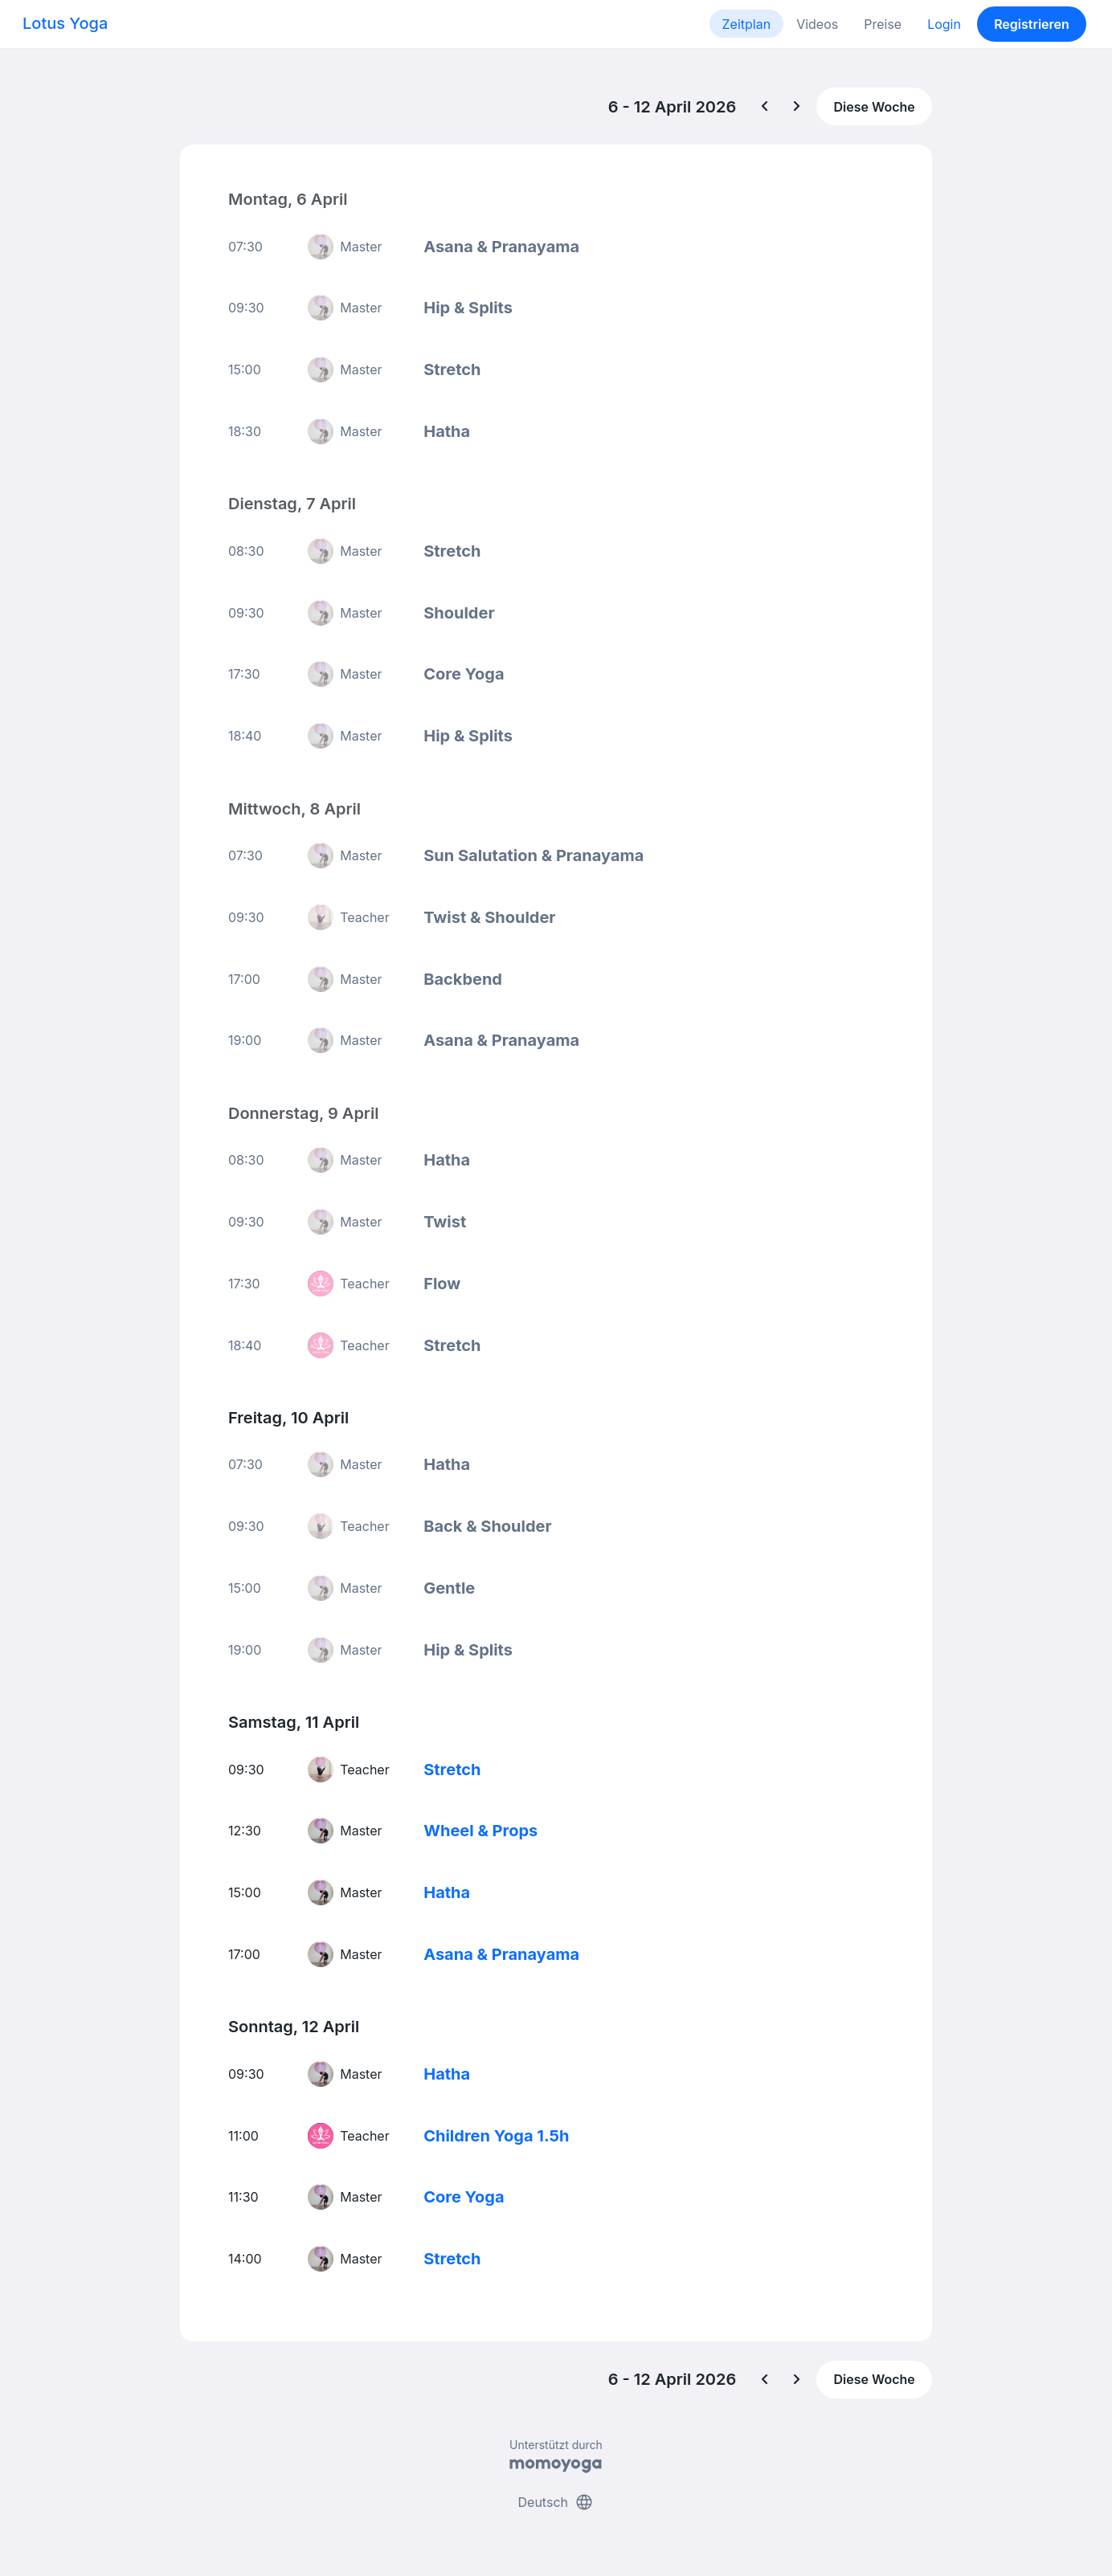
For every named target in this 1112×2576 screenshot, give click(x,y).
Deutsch (556, 2502)
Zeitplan (746, 24)
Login (944, 24)
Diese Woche (873, 107)
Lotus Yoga (65, 23)
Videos (817, 24)
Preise (882, 24)
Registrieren (1031, 24)
